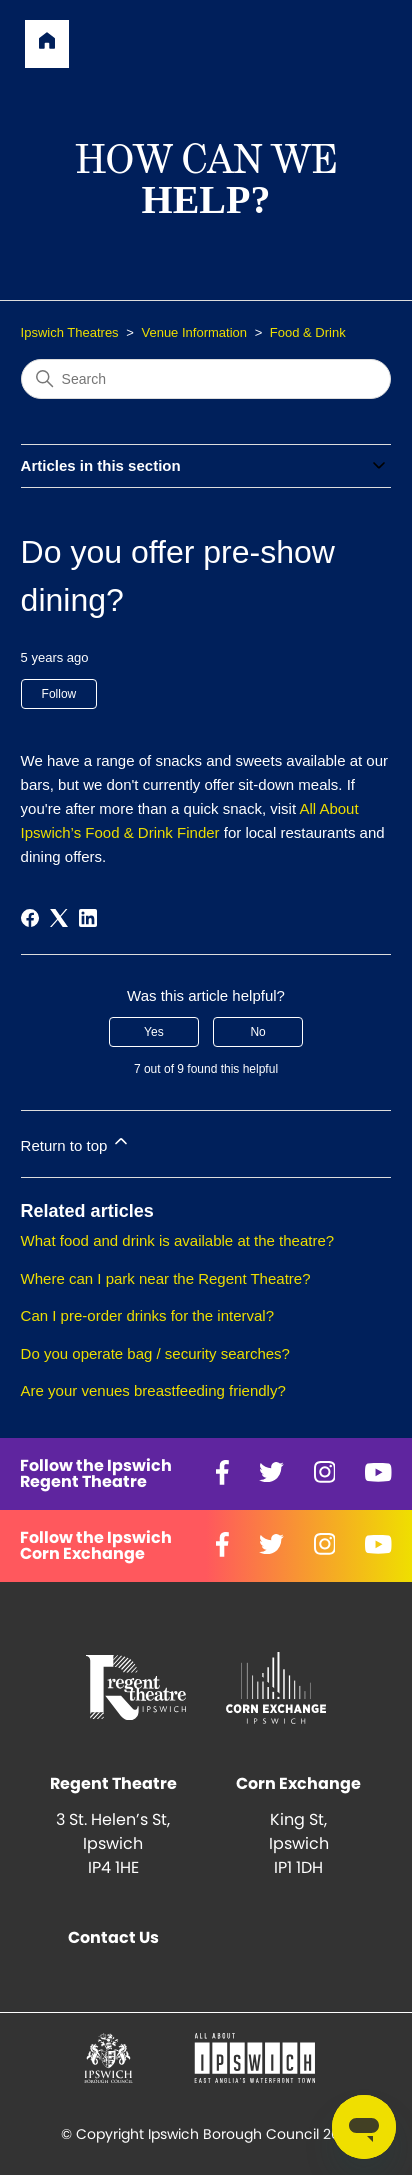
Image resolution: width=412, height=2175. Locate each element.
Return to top (76, 1142)
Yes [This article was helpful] (154, 1032)
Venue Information (194, 332)
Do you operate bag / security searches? (155, 1353)
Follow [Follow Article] (59, 694)
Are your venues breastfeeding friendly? (153, 1390)
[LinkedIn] (88, 918)
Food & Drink (308, 332)
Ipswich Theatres (70, 332)
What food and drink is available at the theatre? (178, 1240)
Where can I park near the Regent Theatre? (166, 1278)
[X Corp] (59, 918)
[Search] (206, 379)
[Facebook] (30, 918)
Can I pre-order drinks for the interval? (147, 1315)
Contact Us (113, 1938)
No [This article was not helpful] (257, 1032)
